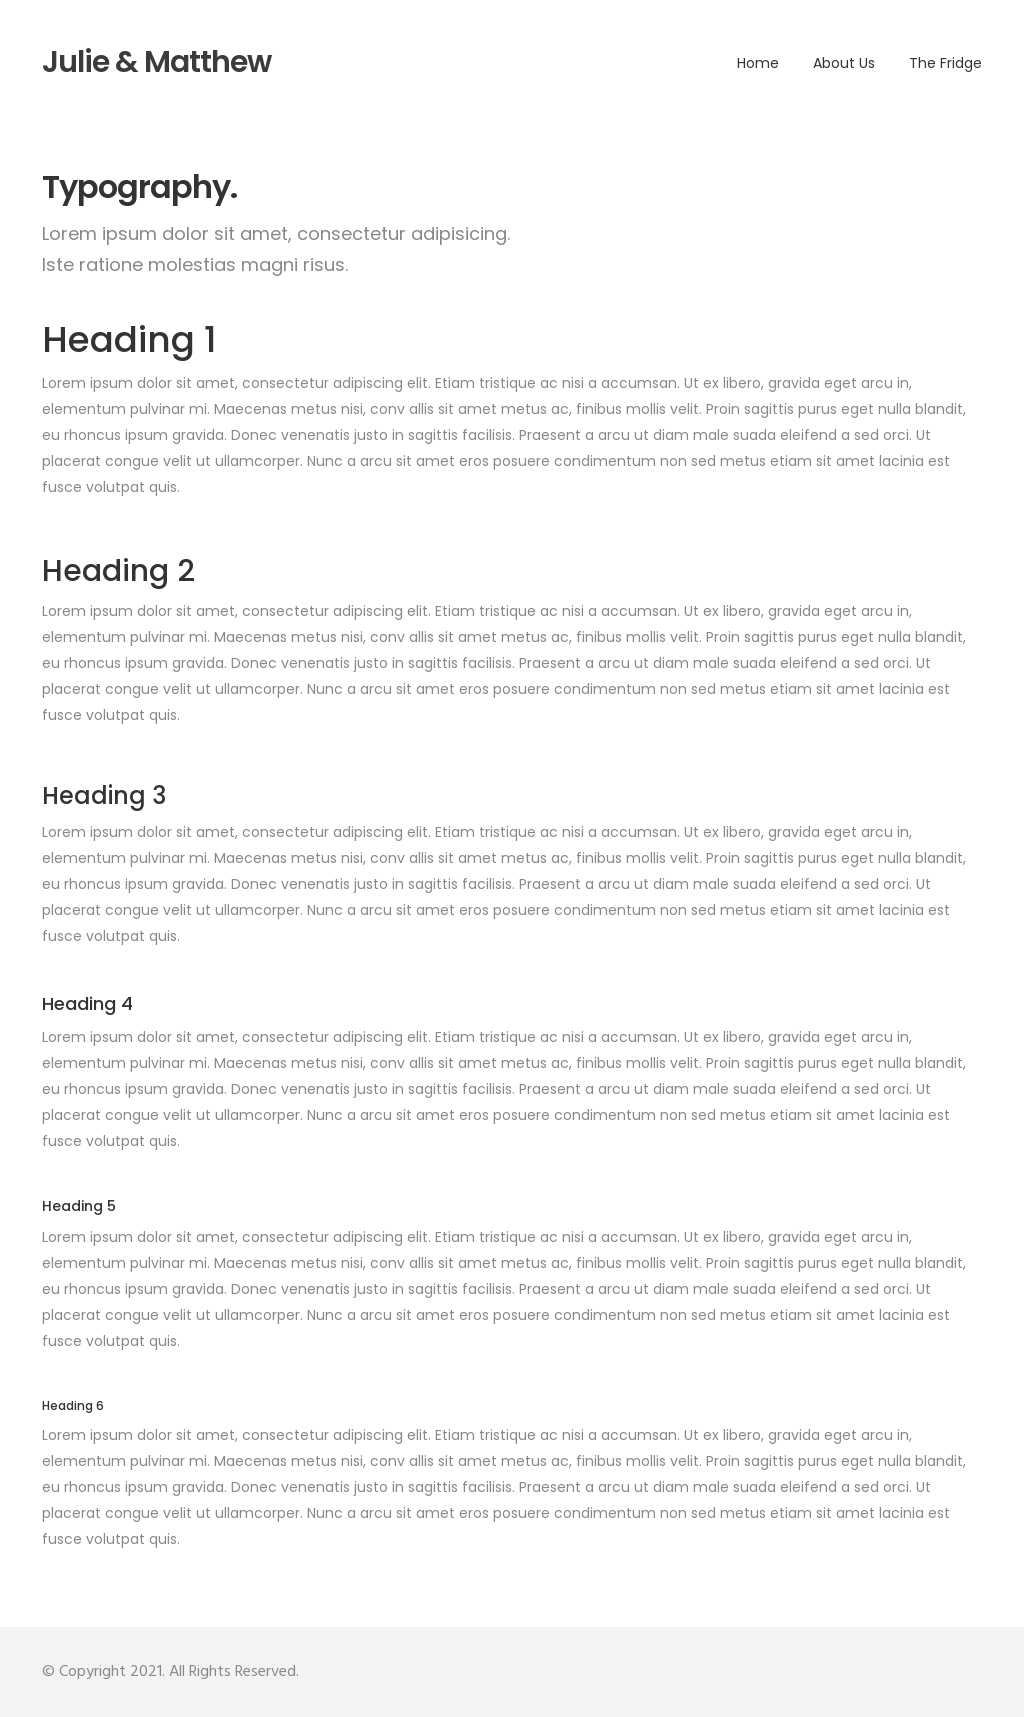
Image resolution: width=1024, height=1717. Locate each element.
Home (758, 63)
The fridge (945, 63)
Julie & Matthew (156, 62)
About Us (844, 63)
